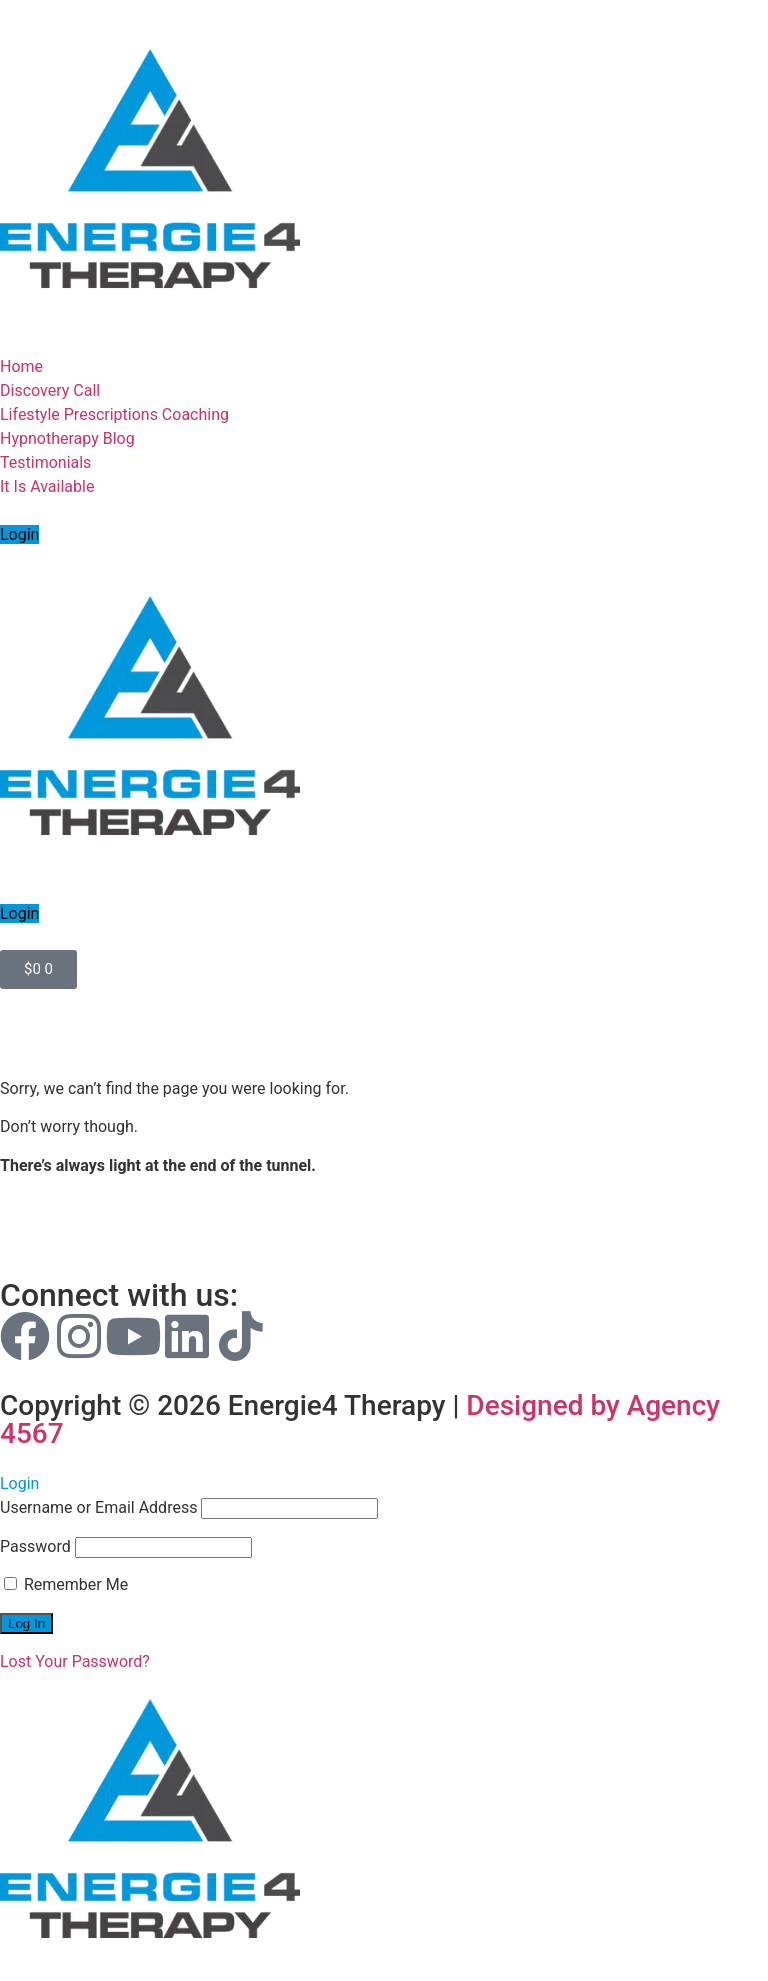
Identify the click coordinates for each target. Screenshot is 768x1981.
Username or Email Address (98, 1507)
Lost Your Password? (75, 1661)
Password (35, 1546)
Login (19, 534)
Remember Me (66, 1584)
